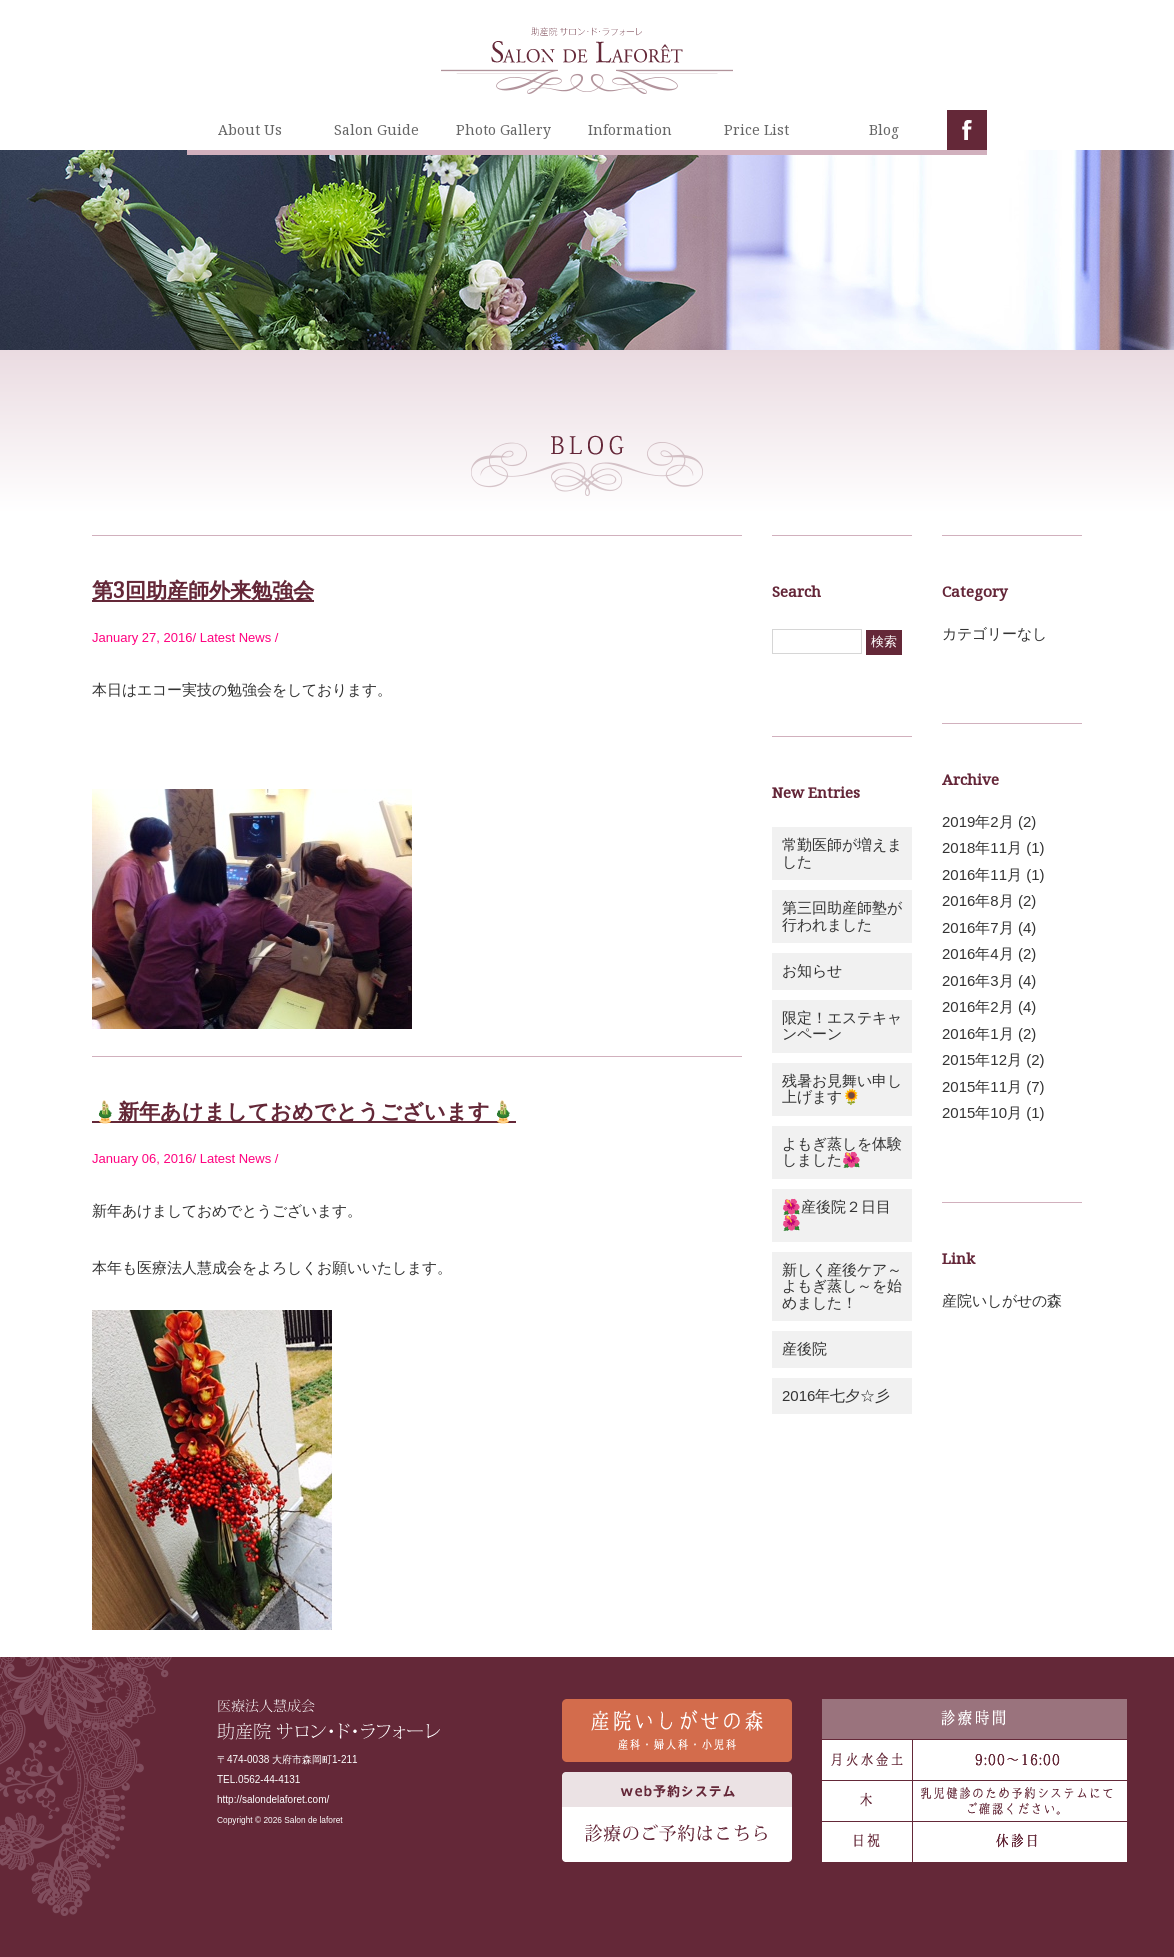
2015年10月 (982, 1112)
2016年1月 (978, 1033)
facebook (967, 130)
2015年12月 (982, 1059)
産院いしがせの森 (1002, 1300)
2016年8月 (978, 900)
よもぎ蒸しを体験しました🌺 (842, 1152)
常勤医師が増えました (842, 853)
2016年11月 (982, 874)
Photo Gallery (503, 129)
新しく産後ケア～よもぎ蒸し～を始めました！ (842, 1286)
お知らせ (812, 970)
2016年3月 (978, 980)
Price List (756, 129)
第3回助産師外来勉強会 (203, 590)
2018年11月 (982, 847)
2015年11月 (982, 1086)
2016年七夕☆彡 (836, 1395)
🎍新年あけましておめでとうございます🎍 (304, 1111)
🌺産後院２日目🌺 (836, 1215)
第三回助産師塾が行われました (842, 916)
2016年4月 (978, 953)
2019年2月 (978, 821)
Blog (884, 129)
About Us (250, 129)
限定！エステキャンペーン (842, 1026)
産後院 (804, 1348)
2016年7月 (978, 927)
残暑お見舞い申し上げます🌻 (842, 1089)
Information (630, 129)
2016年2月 (978, 1006)
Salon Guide (376, 129)
